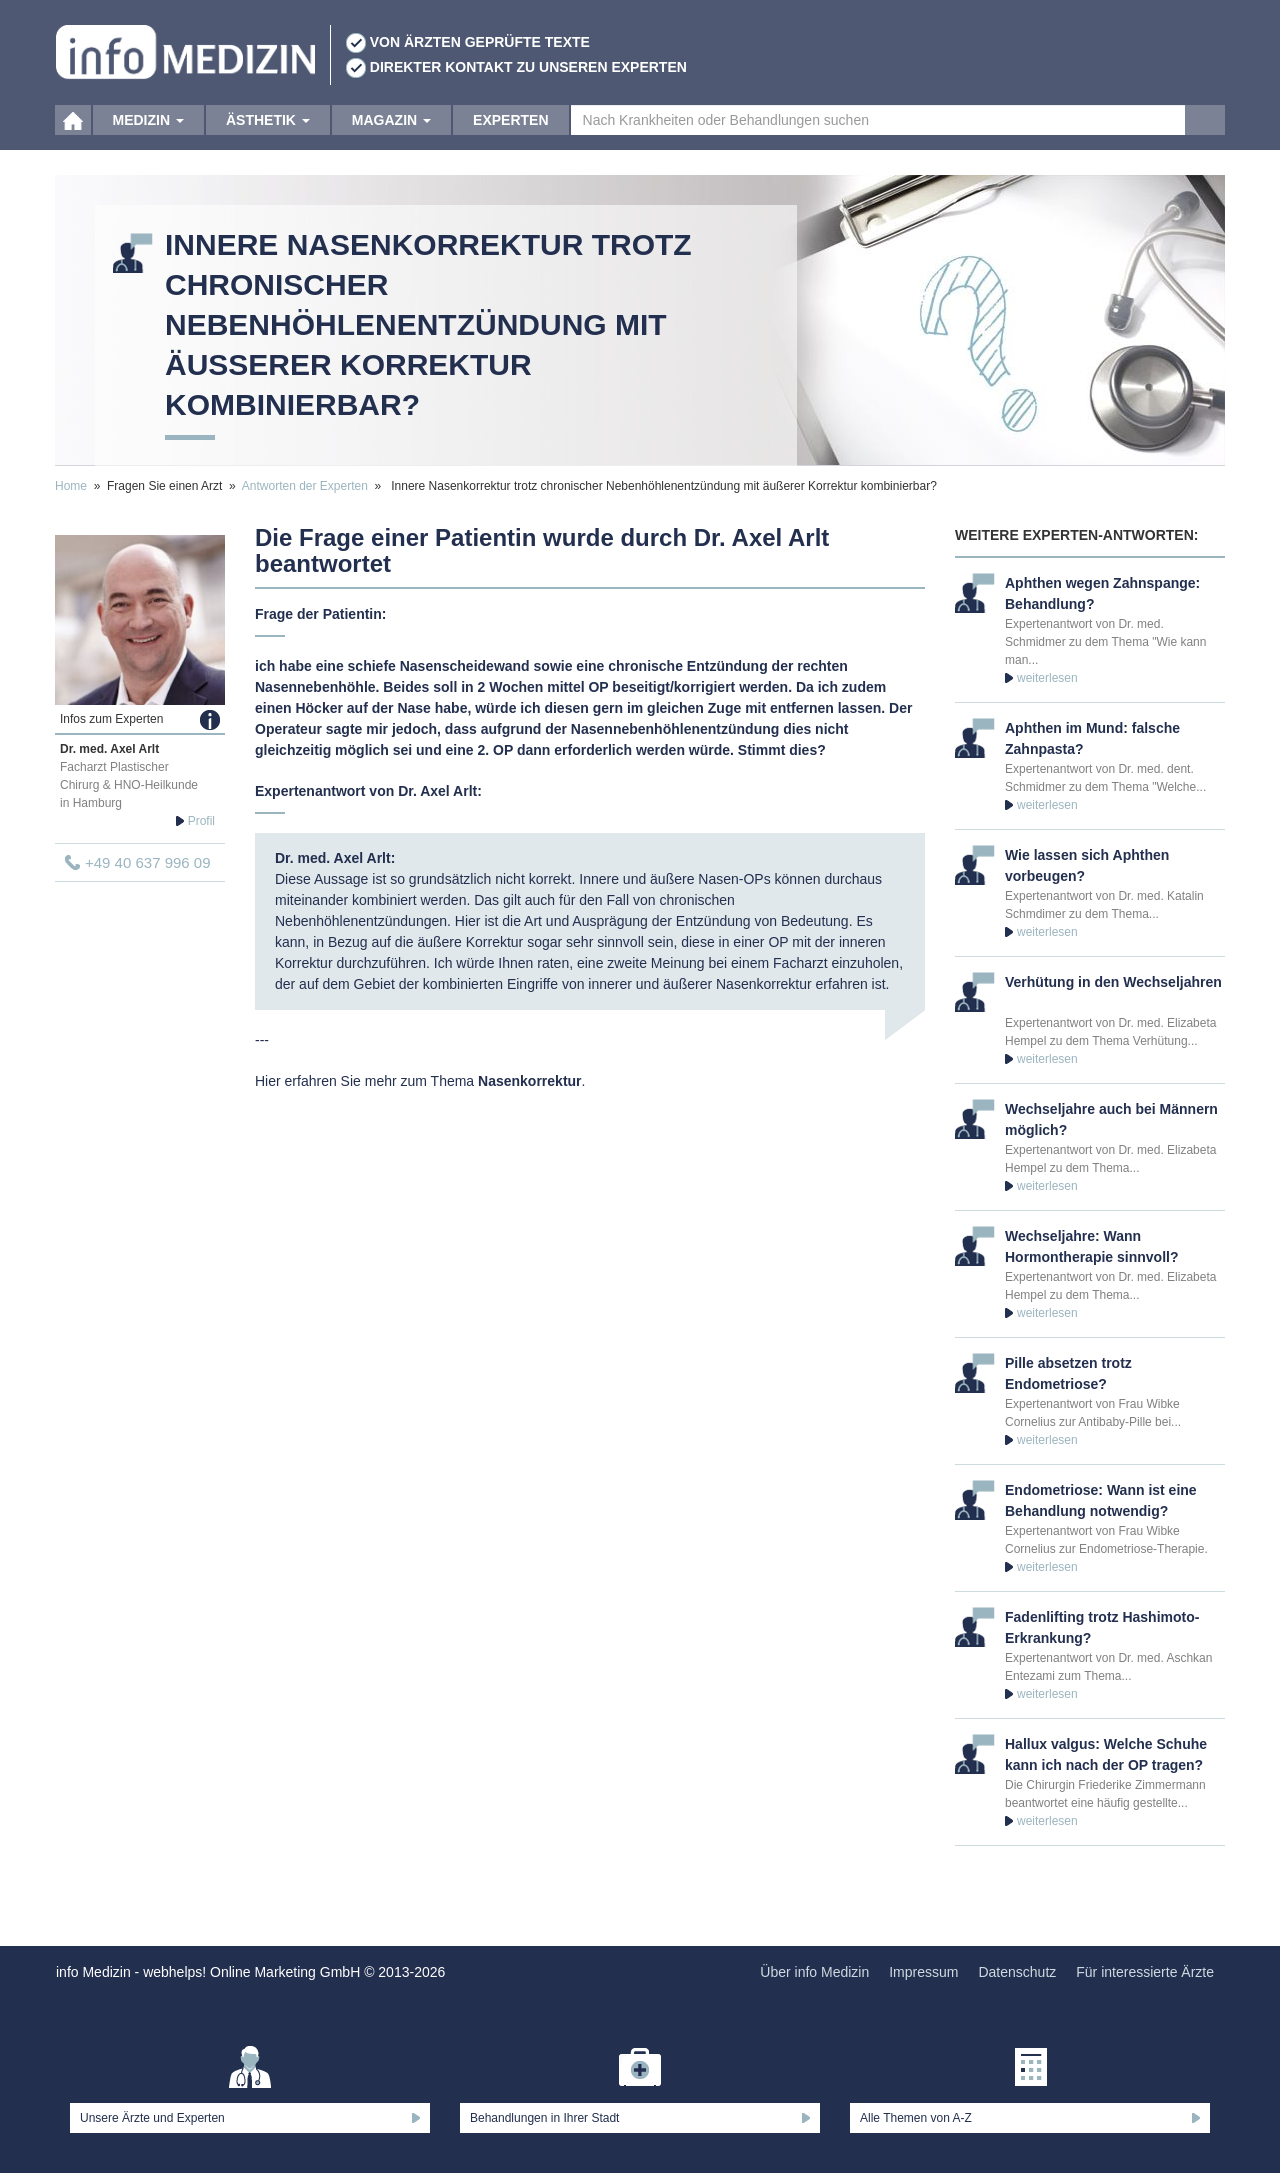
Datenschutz (1017, 1972)
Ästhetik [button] (268, 130)
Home (71, 486)
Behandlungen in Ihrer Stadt (544, 2118)
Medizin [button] (148, 130)
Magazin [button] (391, 130)
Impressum (923, 1972)
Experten (510, 130)
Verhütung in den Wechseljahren (1113, 982)
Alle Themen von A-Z (916, 2118)
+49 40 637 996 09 (148, 862)
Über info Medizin (814, 1972)
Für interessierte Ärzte (1145, 1972)
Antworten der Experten (305, 486)
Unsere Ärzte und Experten (152, 2118)
